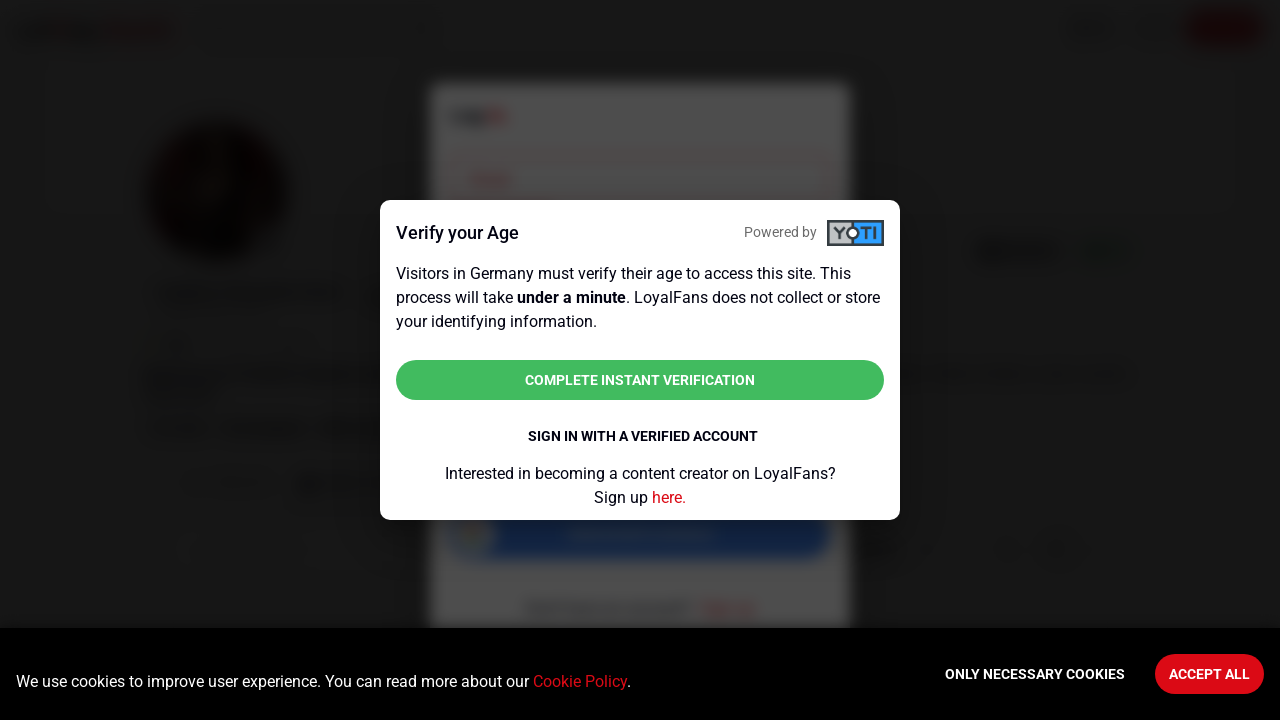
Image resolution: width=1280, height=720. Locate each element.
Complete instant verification (640, 380)
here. (669, 497)
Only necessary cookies (1035, 674)
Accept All (1209, 674)
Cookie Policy (580, 681)
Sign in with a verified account (643, 436)
